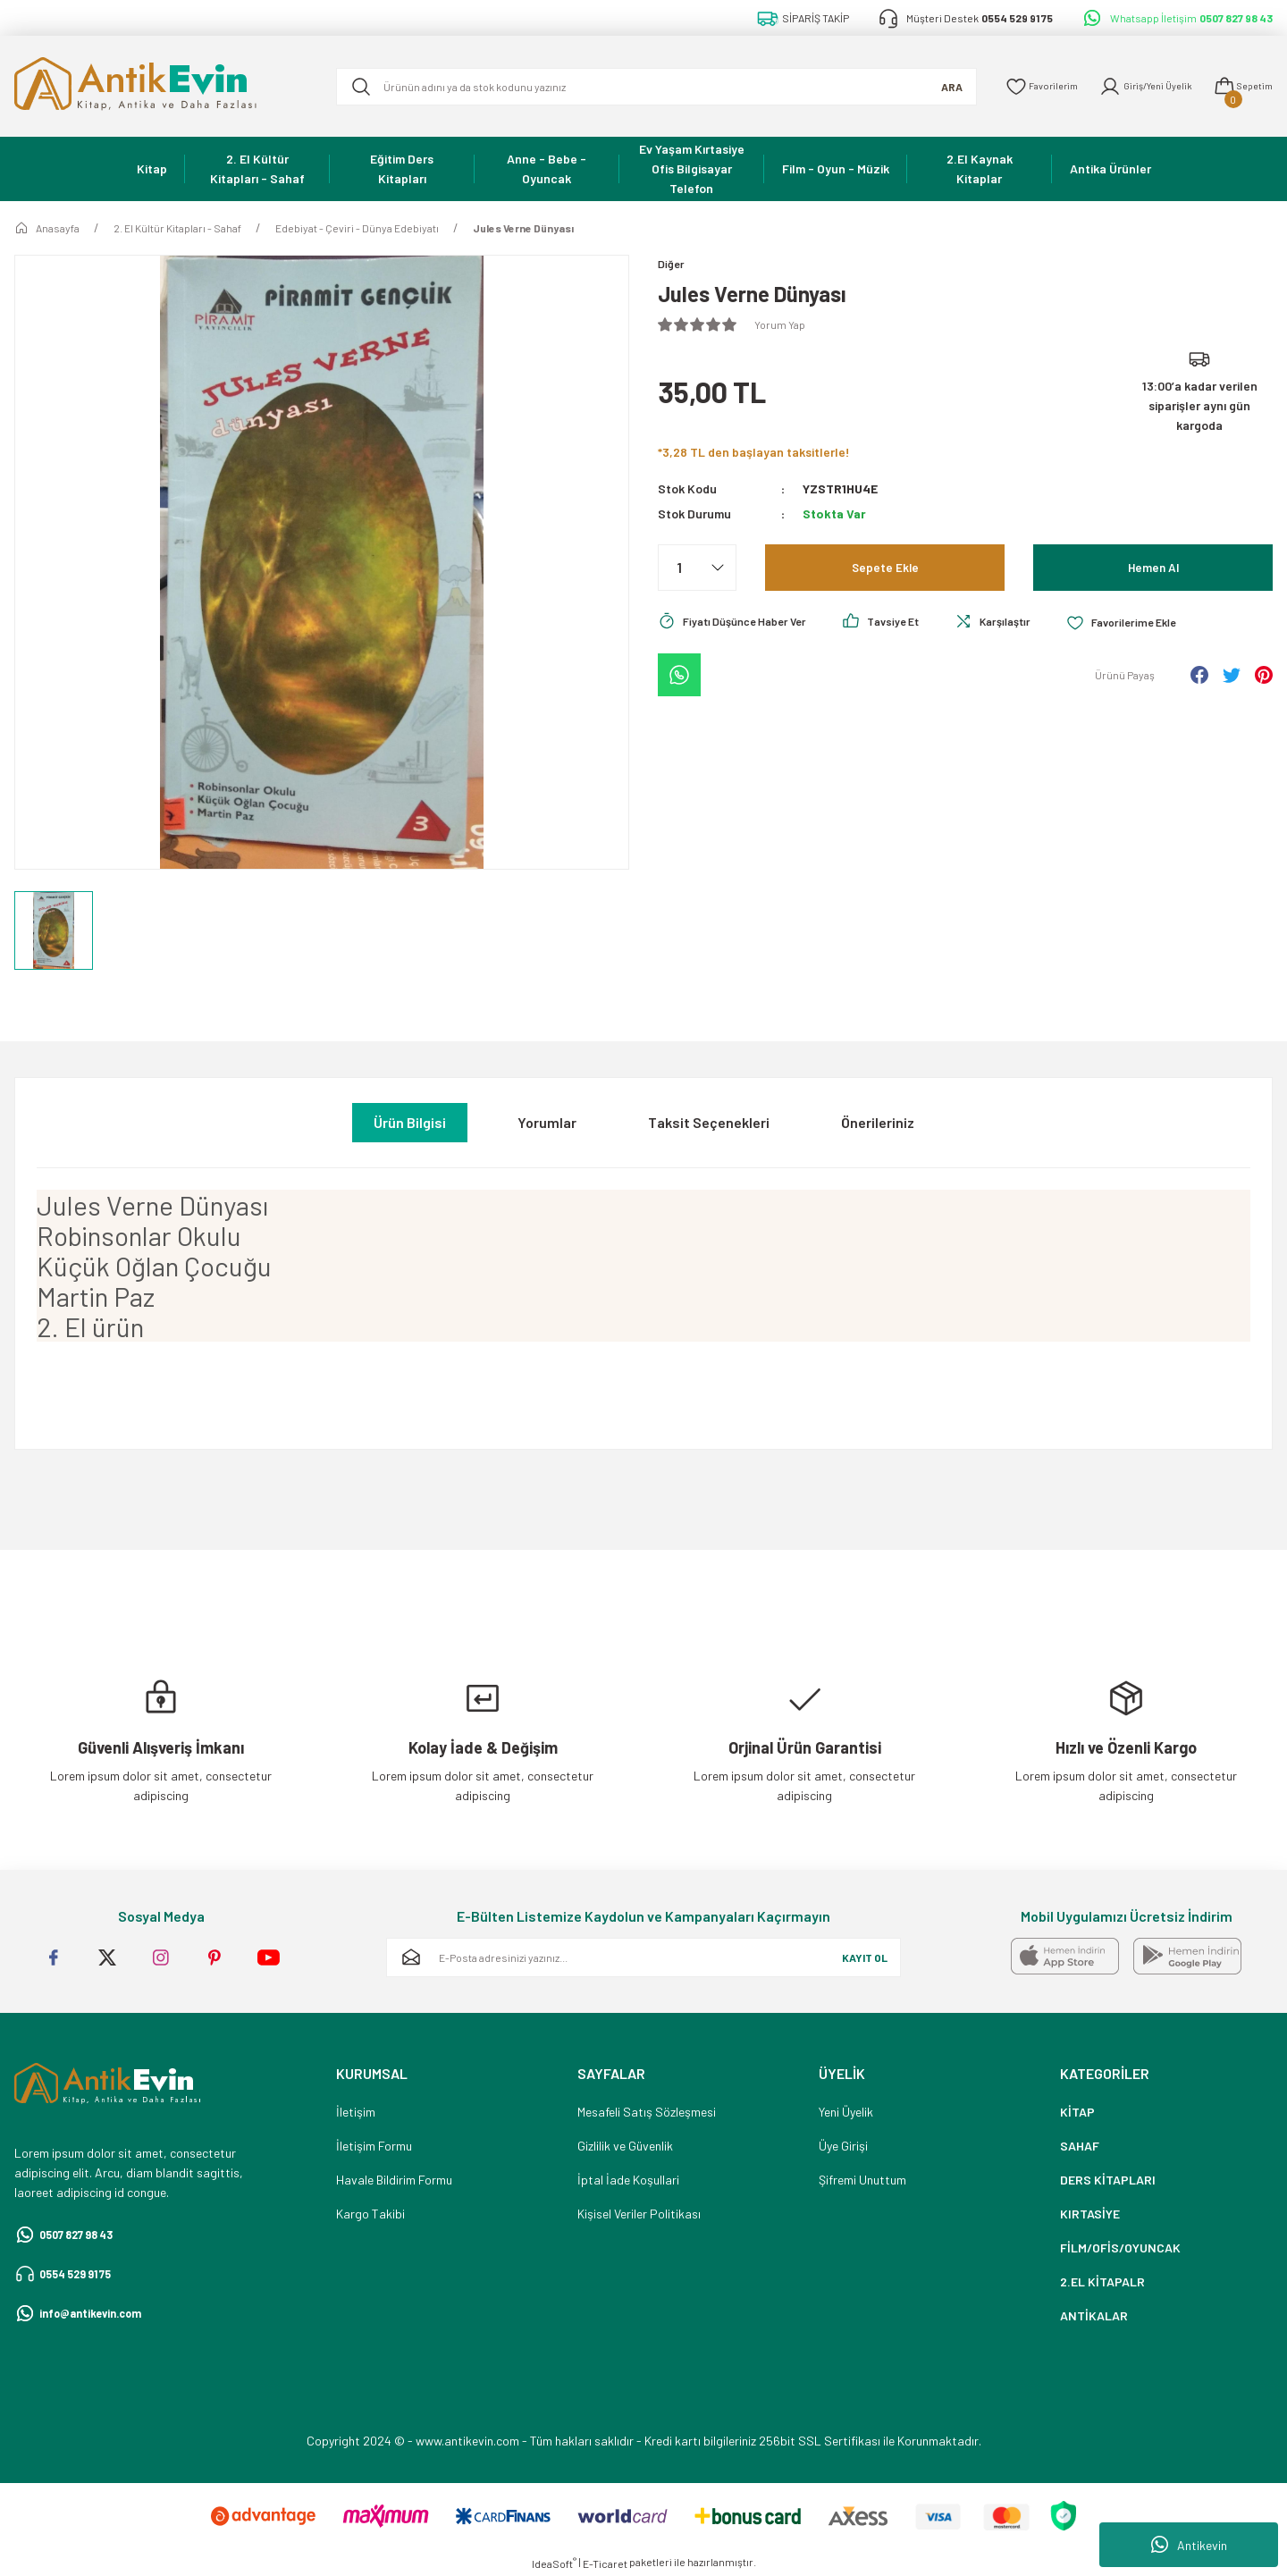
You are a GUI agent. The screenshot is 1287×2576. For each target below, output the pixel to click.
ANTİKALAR (1094, 2315)
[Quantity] (697, 569)
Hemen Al (1153, 568)
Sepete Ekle (884, 568)
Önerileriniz (877, 1122)
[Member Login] (1132, 86)
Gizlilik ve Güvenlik (625, 2145)
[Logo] (160, 86)
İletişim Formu (374, 2145)
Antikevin (1189, 2545)
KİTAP (1077, 2111)
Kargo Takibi (370, 2213)
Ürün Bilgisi (410, 1122)
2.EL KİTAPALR (1102, 2281)
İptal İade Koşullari (628, 2179)
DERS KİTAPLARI (1108, 2179)
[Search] (642, 86)
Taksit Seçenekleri (709, 1122)
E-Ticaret (605, 2563)
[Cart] (1239, 86)
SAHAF (1079, 2145)
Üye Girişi (843, 2145)
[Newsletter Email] (643, 1957)
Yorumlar (546, 1122)
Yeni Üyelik (846, 2111)
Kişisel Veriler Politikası (639, 2213)
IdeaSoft (554, 2562)
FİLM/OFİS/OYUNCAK (1120, 2247)
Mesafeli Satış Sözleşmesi (646, 2111)
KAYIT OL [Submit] (864, 1957)
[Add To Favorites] (1159, 624)
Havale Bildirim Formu (394, 2179)
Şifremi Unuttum (862, 2179)
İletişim (355, 2111)
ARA (924, 86)
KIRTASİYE (1090, 2213)
